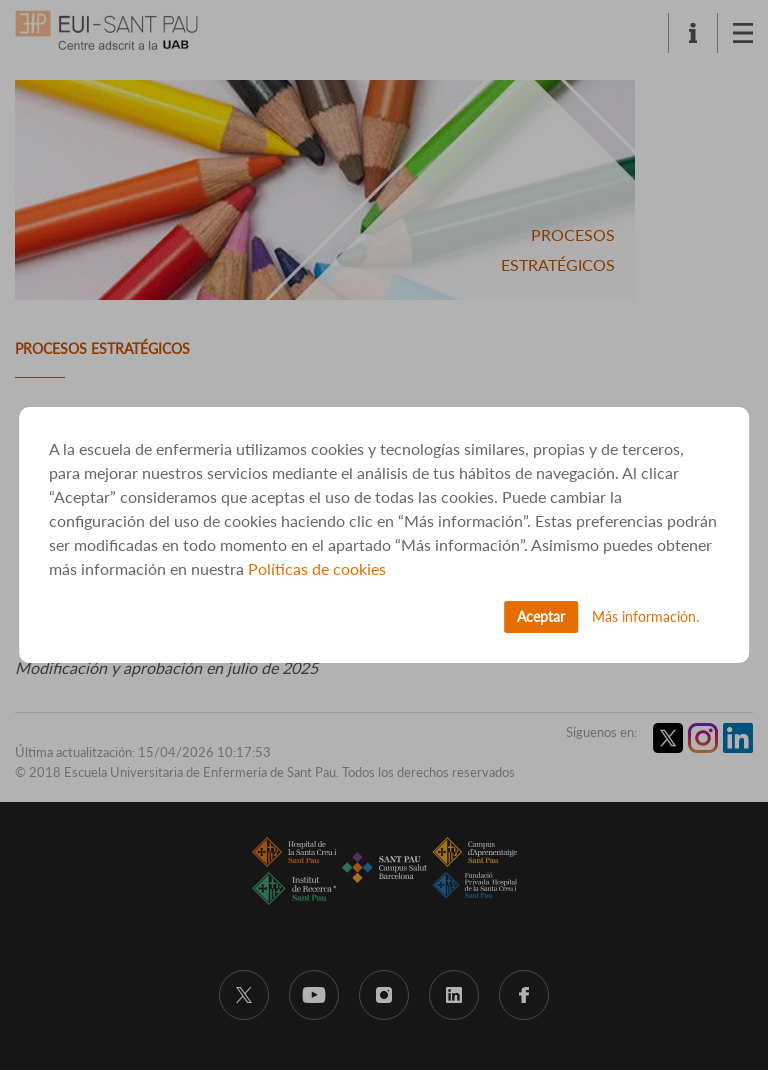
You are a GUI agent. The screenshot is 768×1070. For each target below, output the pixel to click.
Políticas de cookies (317, 568)
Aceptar (541, 616)
